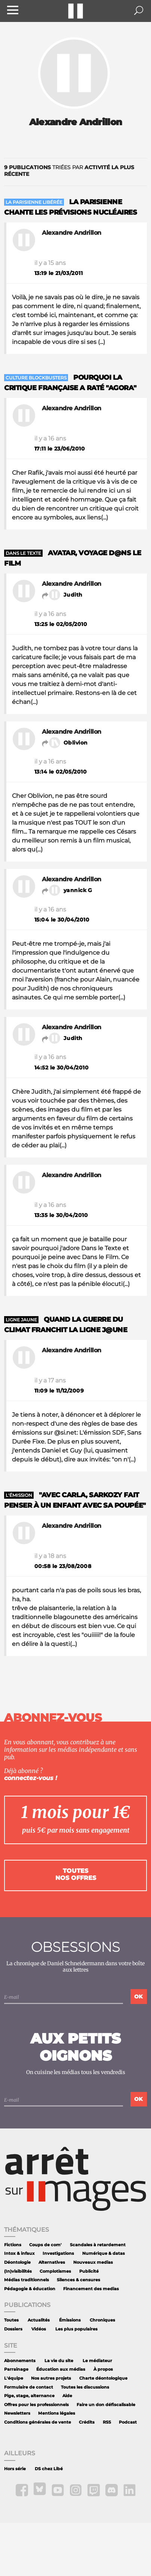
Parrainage (16, 2369)
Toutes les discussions (85, 2387)
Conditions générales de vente (37, 2422)
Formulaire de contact (28, 2387)
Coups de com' (45, 2244)
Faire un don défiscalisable (106, 2404)
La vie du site (58, 2360)
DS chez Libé (49, 2468)
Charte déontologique (103, 2378)
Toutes (11, 2320)
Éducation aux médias (60, 2369)
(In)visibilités (18, 2271)
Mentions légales (56, 2413)
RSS (107, 2422)
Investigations (58, 2253)
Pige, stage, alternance (29, 2395)
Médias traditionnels (26, 2280)
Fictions (12, 2244)
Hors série (15, 2468)
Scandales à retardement (98, 2244)
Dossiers (13, 2329)
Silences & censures (78, 2280)
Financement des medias (91, 2288)
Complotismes (55, 2271)
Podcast (128, 2422)
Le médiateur (97, 2360)
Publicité (89, 2271)
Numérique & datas (103, 2253)
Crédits (87, 2422)
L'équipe (13, 2378)
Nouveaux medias (93, 2262)
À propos (103, 2369)
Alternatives (51, 2262)
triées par (69, 170)
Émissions (70, 2320)
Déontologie (17, 2262)
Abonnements (20, 2360)
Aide (67, 2395)
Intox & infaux (19, 2253)
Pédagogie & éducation (29, 2288)
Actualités (39, 2320)
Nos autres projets (51, 2378)
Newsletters (17, 2413)
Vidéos (38, 2329)
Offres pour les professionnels (36, 2404)
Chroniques (102, 2320)
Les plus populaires (76, 2329)
